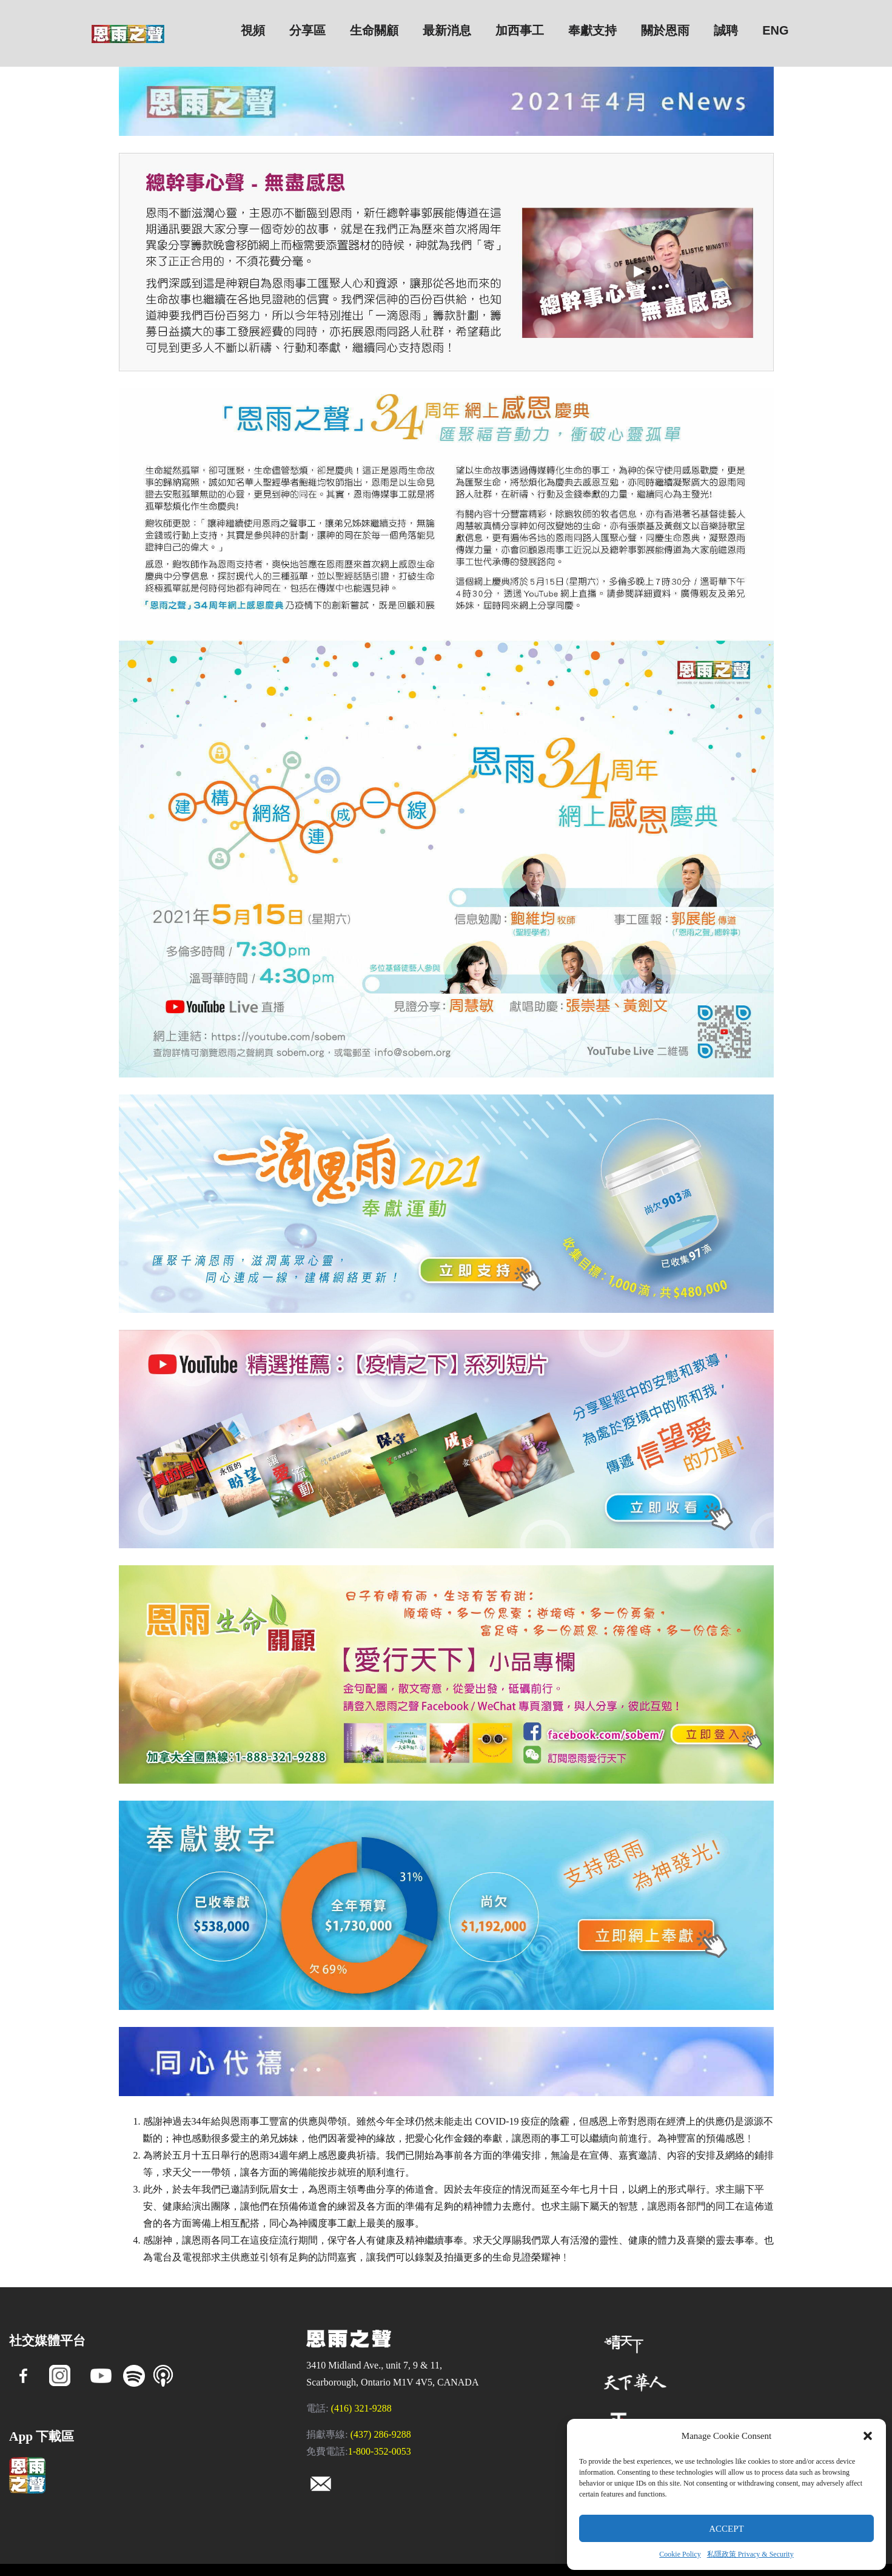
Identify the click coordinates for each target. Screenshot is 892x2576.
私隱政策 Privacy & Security (750, 2554)
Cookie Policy (679, 2554)
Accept (726, 2529)
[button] (868, 2436)
